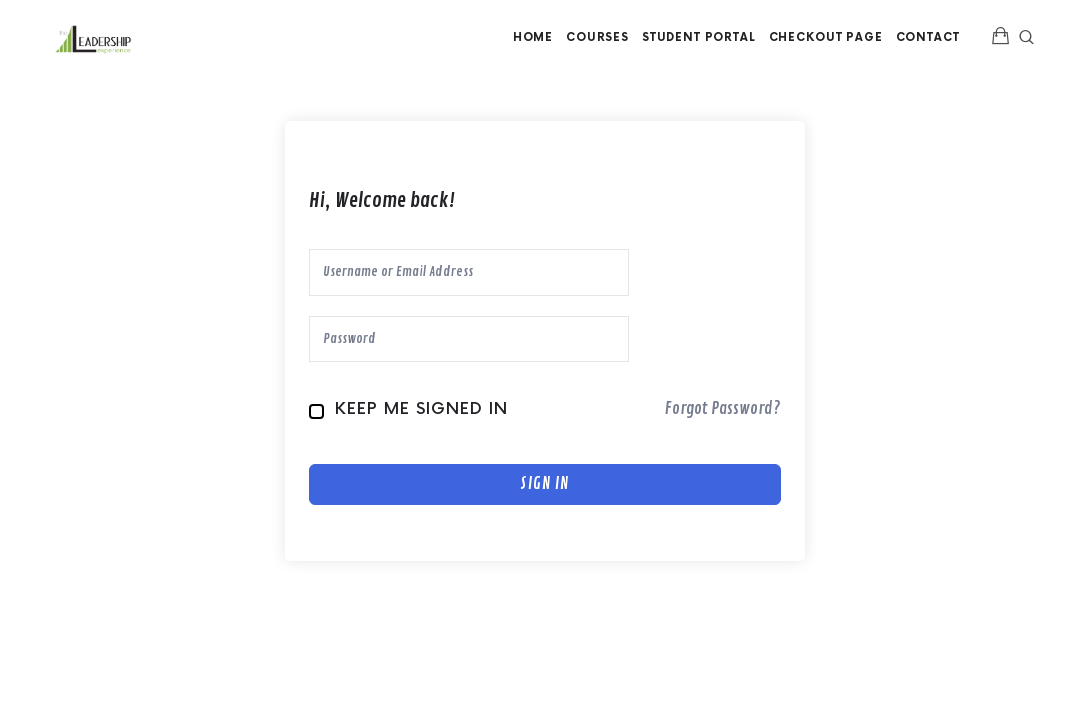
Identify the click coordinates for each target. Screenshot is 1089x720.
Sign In (544, 484)
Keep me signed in (421, 409)
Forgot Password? (722, 409)
